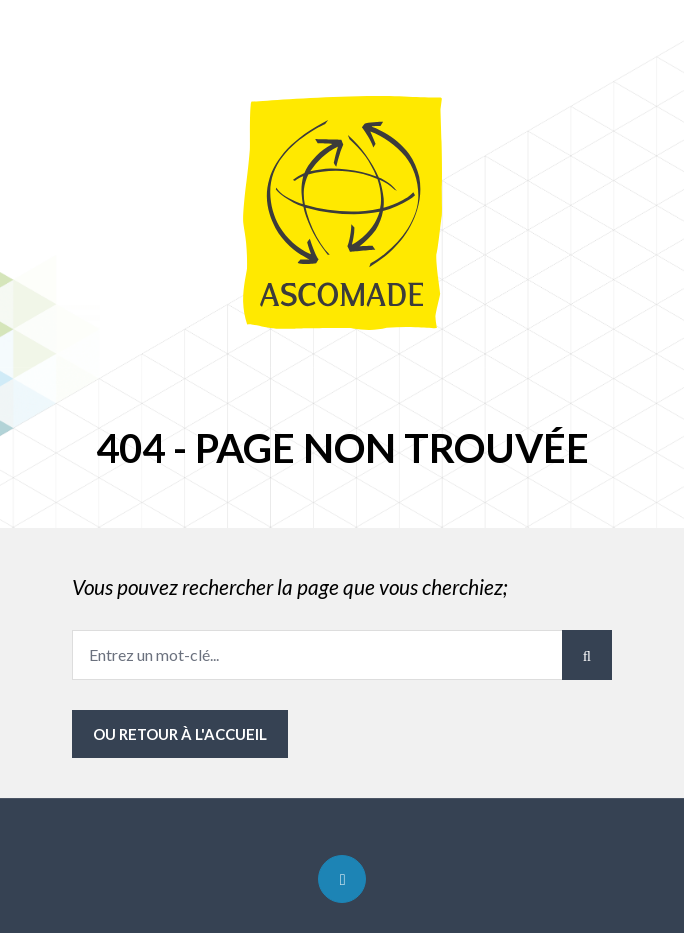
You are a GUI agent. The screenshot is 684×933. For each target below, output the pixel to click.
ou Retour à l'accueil (180, 734)
